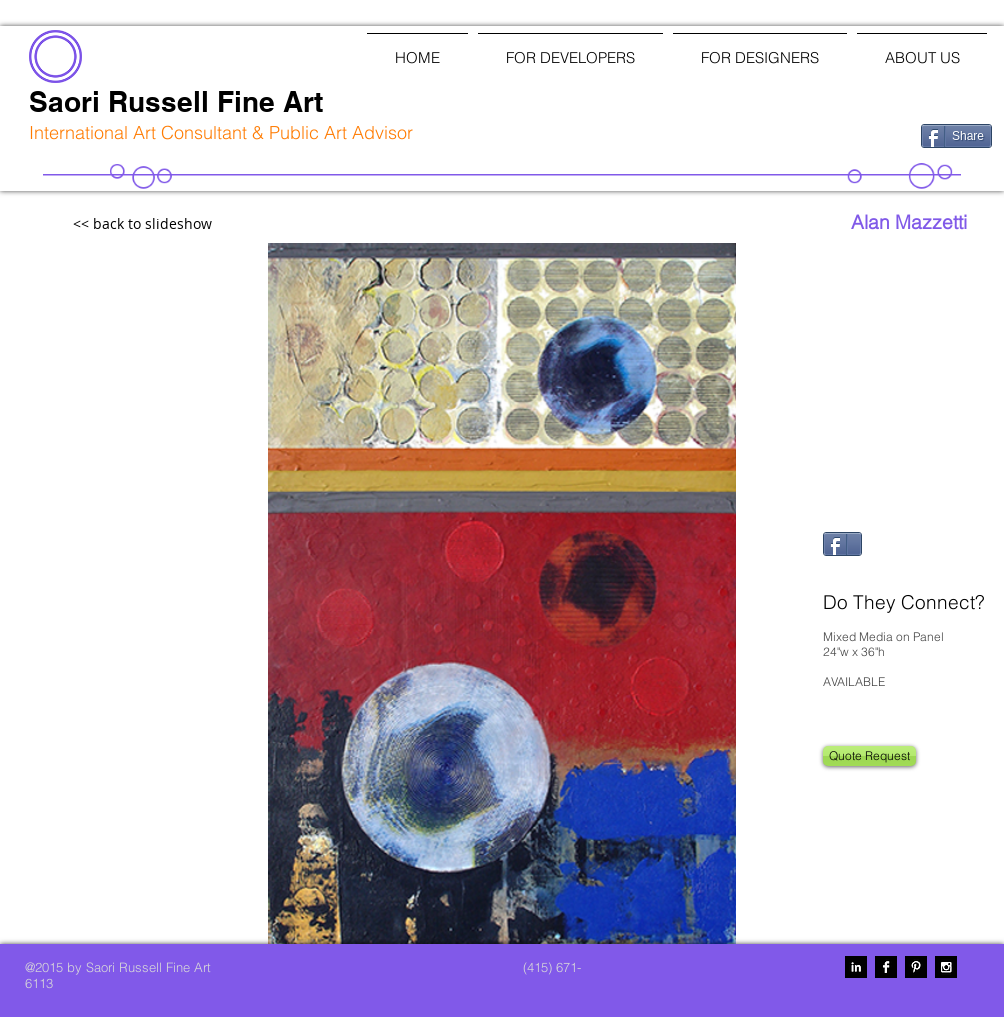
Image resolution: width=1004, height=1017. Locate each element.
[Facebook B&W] (886, 967)
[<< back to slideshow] (186, 224)
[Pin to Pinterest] (847, 572)
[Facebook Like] (801, 134)
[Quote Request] (869, 756)
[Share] (956, 136)
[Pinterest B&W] (916, 967)
